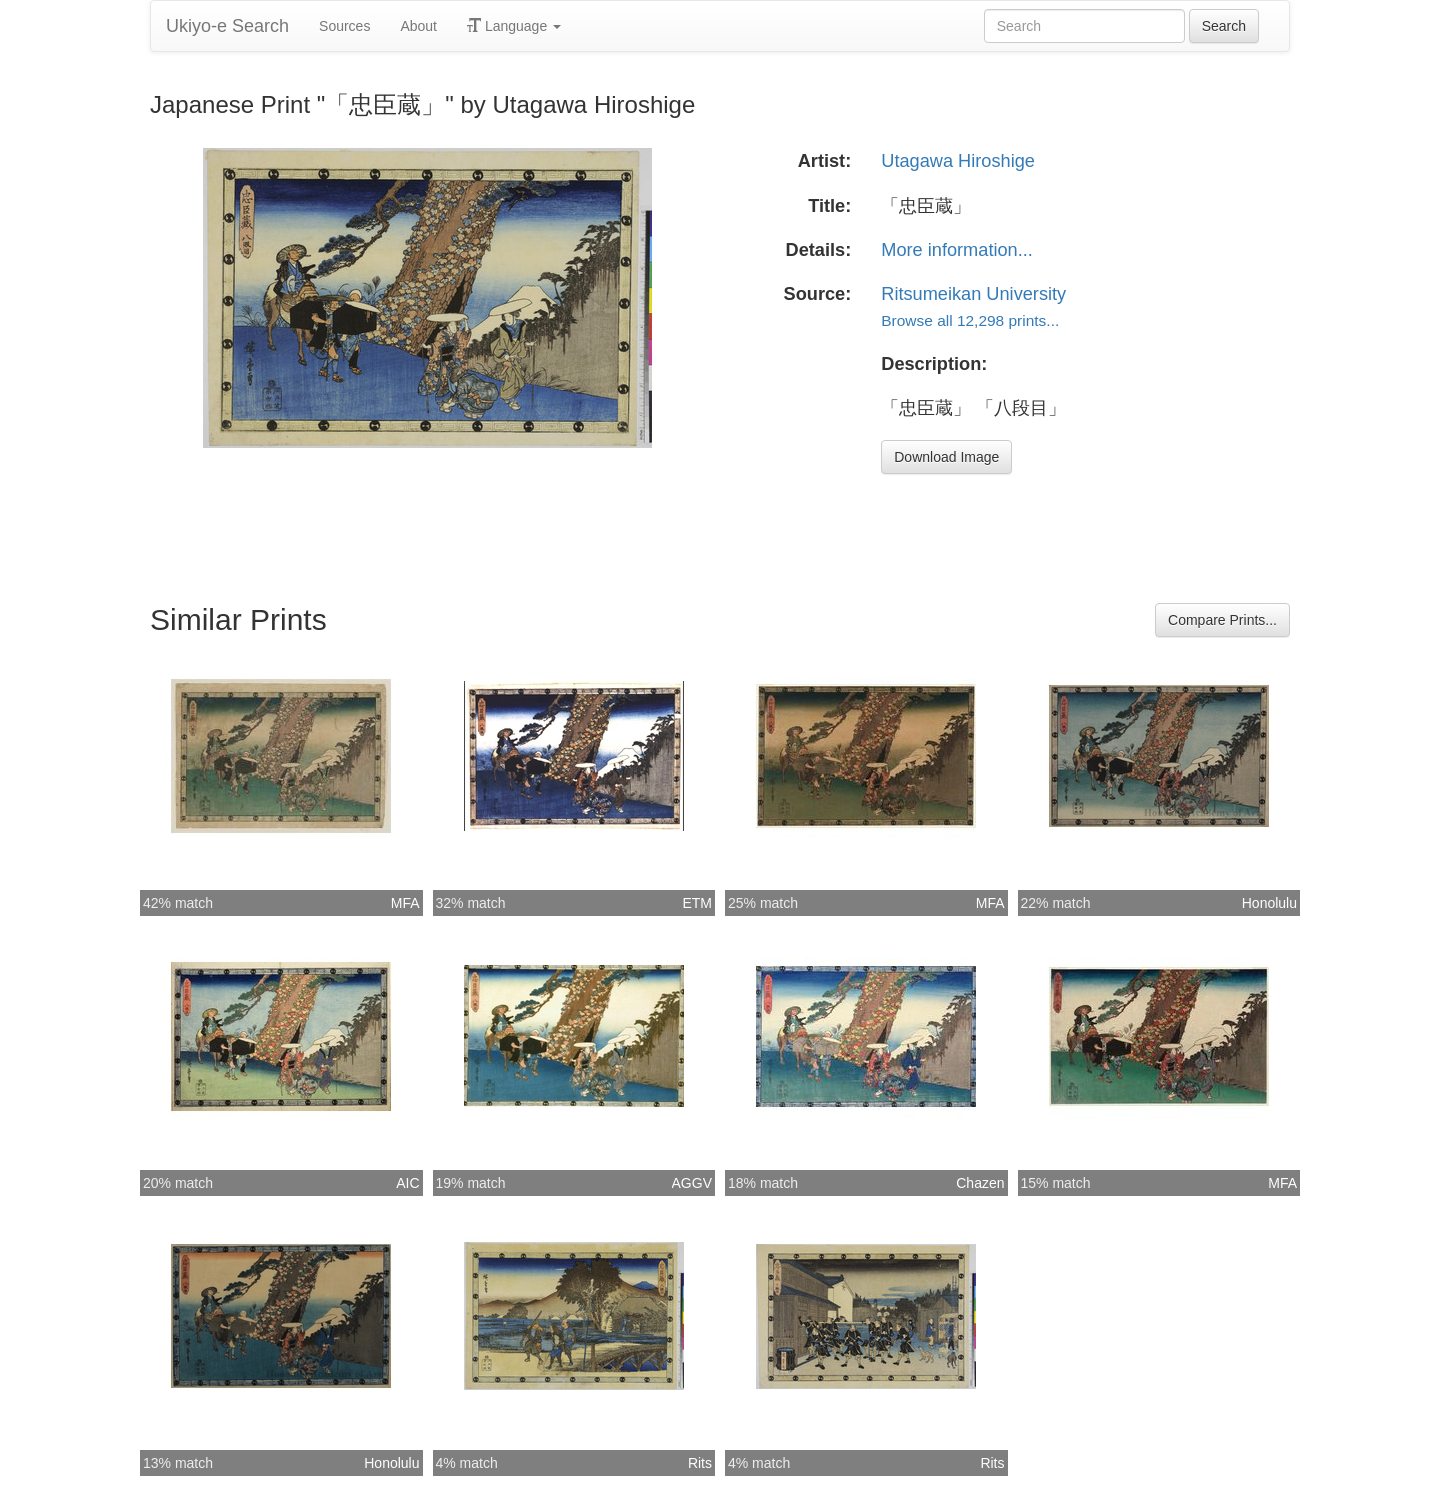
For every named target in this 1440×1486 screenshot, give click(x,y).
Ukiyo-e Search (227, 26)
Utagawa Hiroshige (958, 161)
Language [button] (514, 26)
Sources (344, 26)
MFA (405, 903)
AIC (407, 1183)
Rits (700, 1463)
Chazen (980, 1183)
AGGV (692, 1183)
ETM (697, 903)
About (418, 26)
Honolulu (1269, 903)
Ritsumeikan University (973, 294)
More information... (957, 250)
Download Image (946, 457)
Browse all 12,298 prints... (970, 320)
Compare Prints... (1222, 620)
